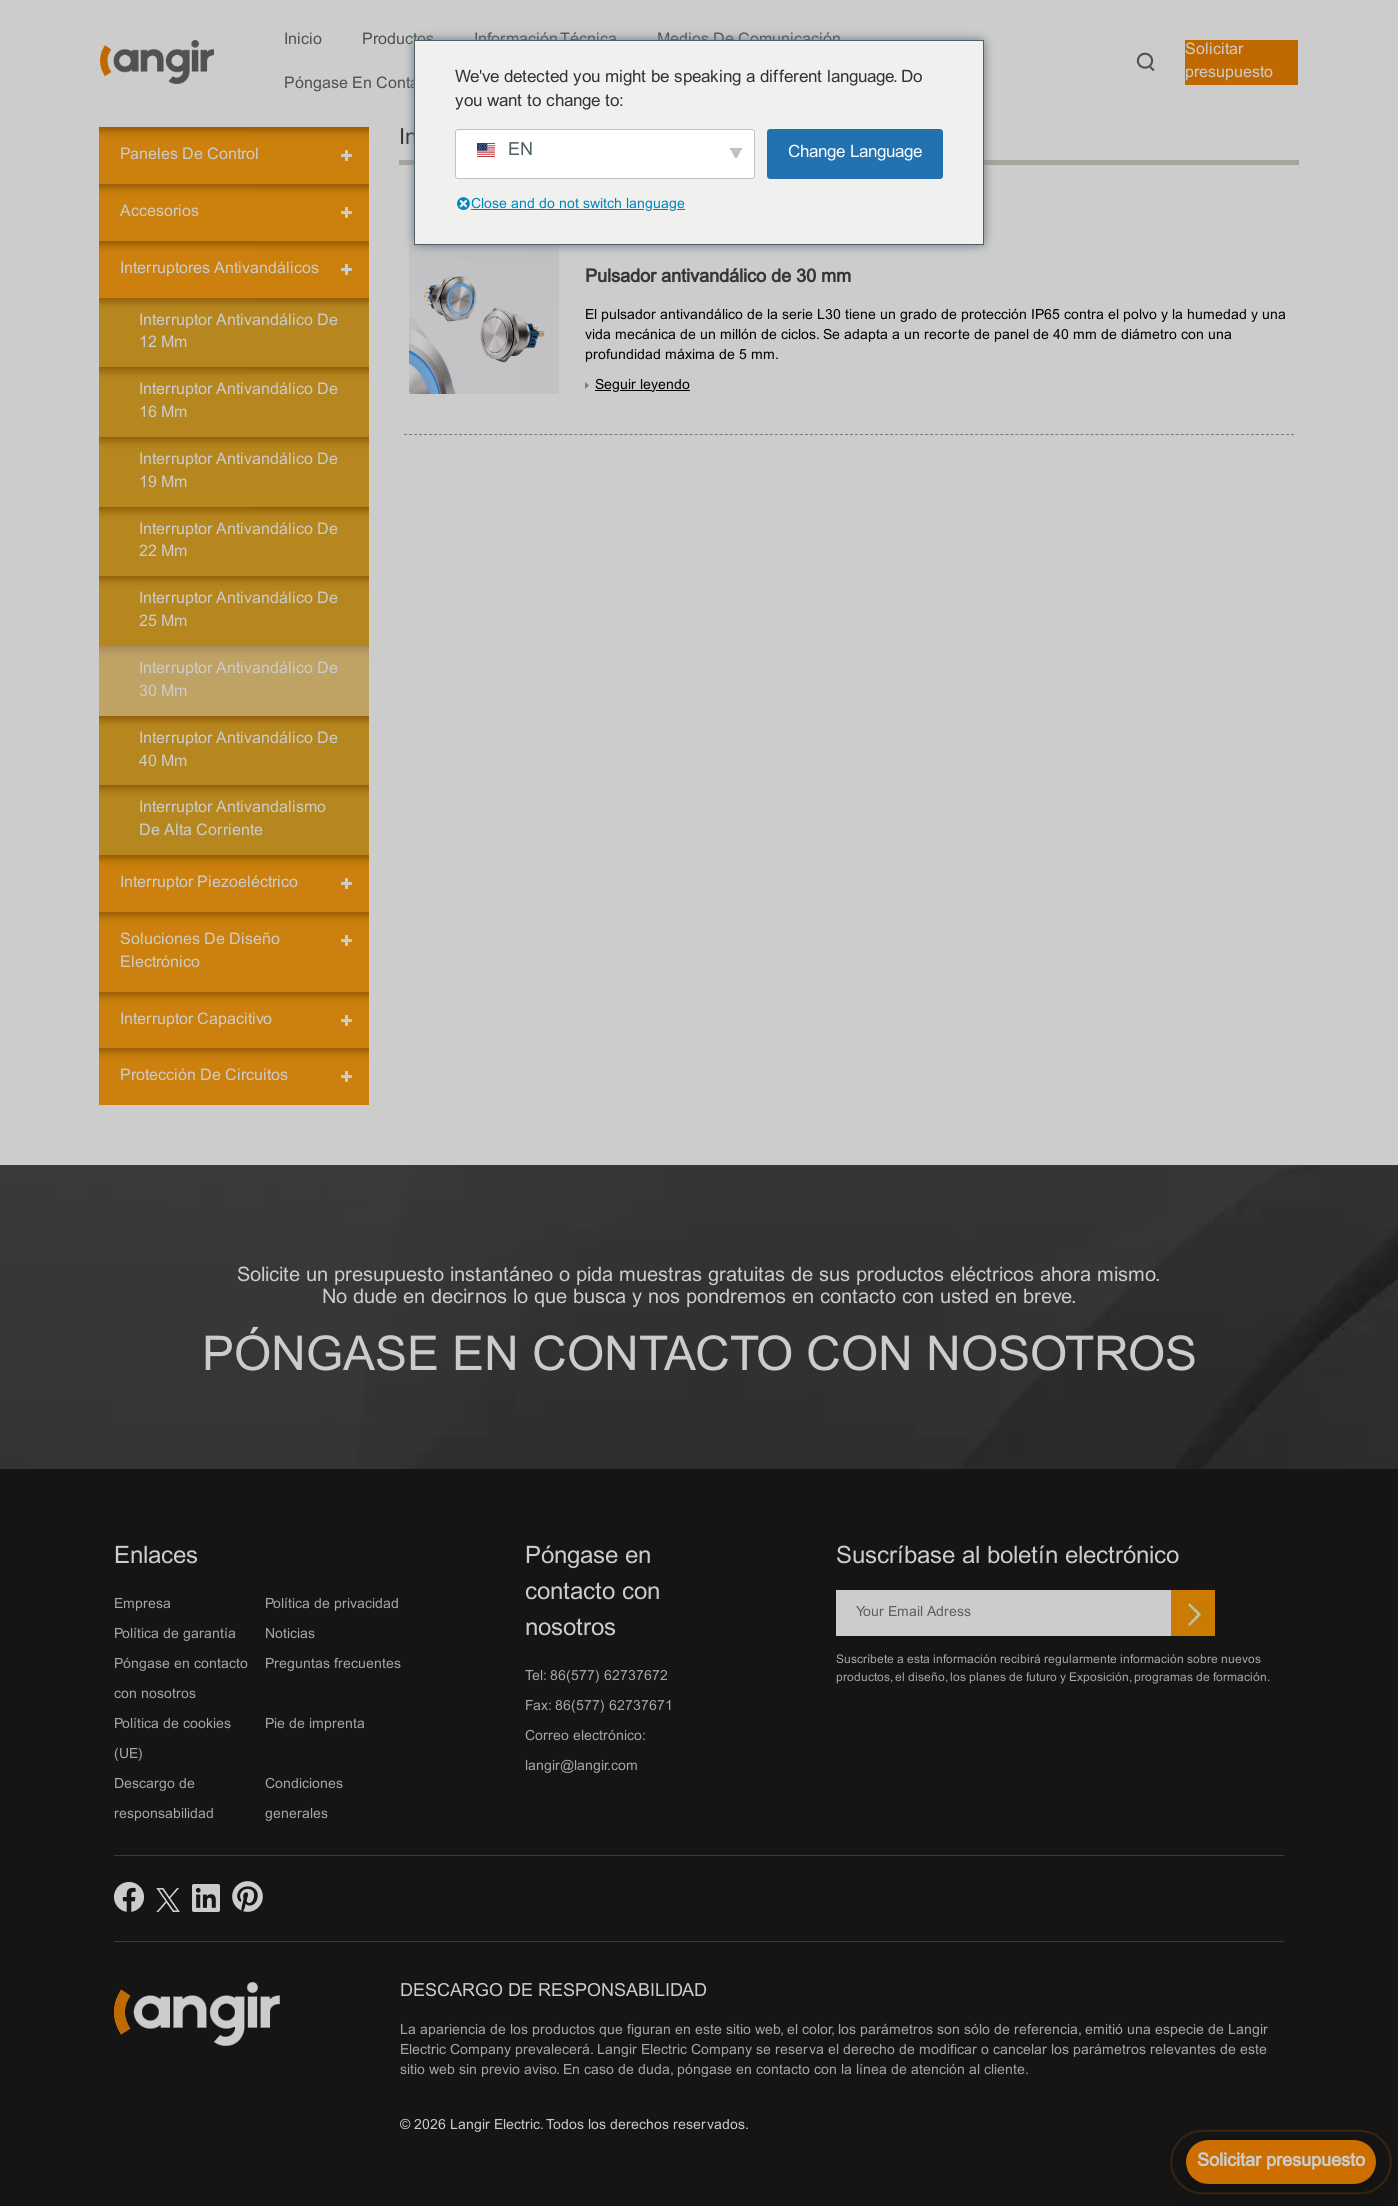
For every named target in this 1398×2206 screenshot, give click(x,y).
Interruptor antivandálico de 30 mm (238, 680)
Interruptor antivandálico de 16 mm (238, 401)
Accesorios (159, 211)
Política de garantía (175, 1634)
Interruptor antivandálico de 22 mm (238, 541)
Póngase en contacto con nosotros (699, 1357)
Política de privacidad (332, 1604)
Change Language (855, 153)
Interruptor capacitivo (196, 1019)
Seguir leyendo (642, 385)
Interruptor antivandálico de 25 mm (238, 610)
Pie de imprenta (315, 1724)
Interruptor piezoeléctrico (209, 882)
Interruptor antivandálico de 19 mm (238, 471)
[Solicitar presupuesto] (1281, 2162)
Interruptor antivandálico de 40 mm (238, 750)
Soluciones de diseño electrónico (200, 951)
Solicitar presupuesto (1229, 61)
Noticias (290, 1634)
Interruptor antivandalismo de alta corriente (232, 819)
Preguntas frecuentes (333, 1664)
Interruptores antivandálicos (219, 268)
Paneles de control (189, 154)
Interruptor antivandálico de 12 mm (238, 332)
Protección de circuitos (204, 1075)
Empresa (142, 1604)
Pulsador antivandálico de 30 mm (718, 277)
